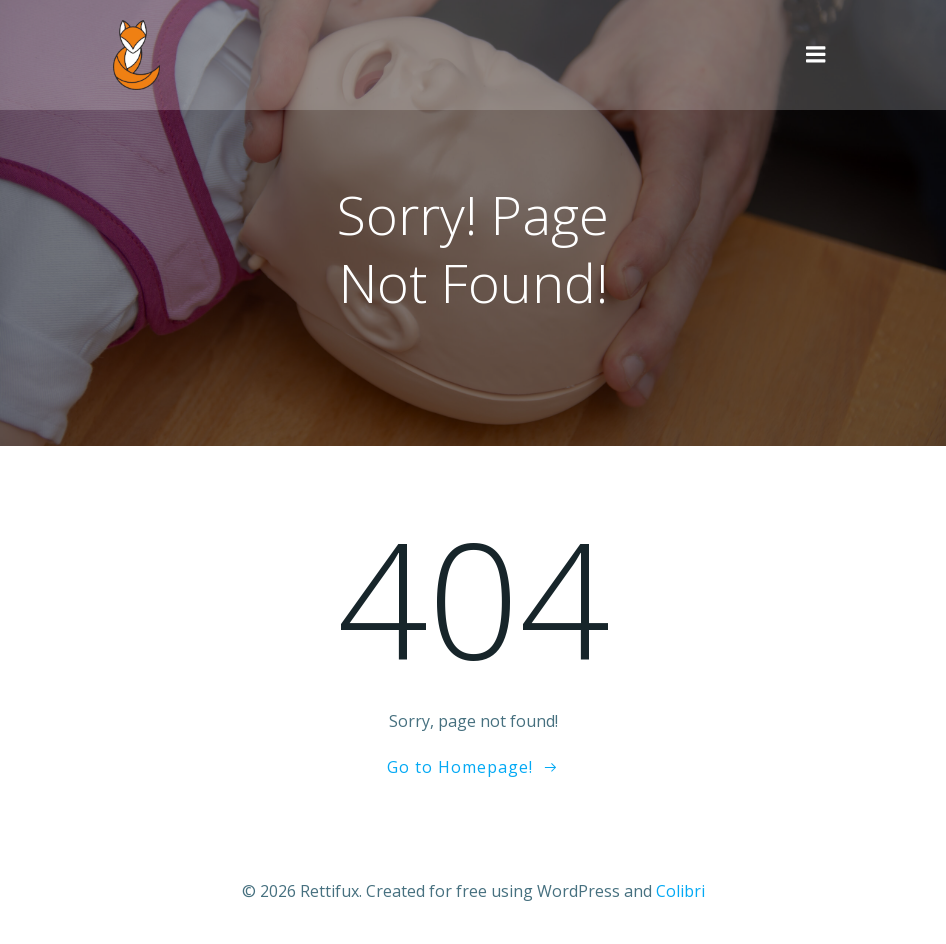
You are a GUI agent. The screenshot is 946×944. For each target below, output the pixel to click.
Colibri (680, 891)
